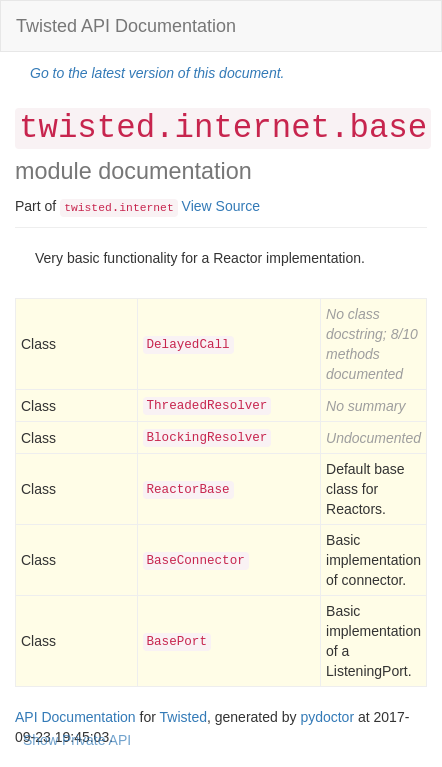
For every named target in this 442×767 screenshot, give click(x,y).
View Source (221, 206)
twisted (88, 208)
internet (146, 208)
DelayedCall (188, 345)
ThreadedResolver (207, 406)
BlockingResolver (207, 438)
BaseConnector (196, 561)
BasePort (177, 642)
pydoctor (327, 717)
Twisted (183, 717)
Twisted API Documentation (126, 26)
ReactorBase (188, 490)
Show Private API (77, 740)
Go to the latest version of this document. (157, 73)
